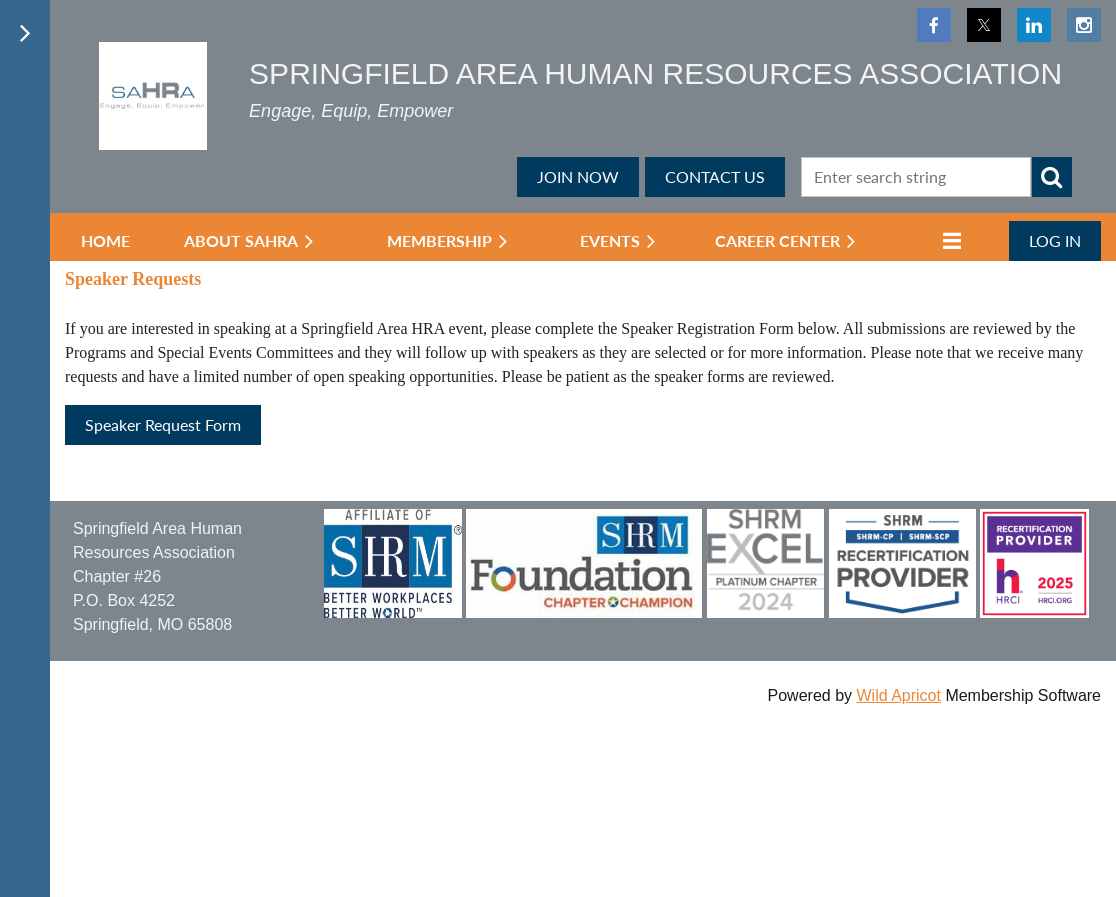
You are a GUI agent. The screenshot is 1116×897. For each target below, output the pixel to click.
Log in (1055, 240)
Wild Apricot (898, 695)
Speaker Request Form (163, 424)
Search (1052, 177)
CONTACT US (715, 176)
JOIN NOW (578, 176)
